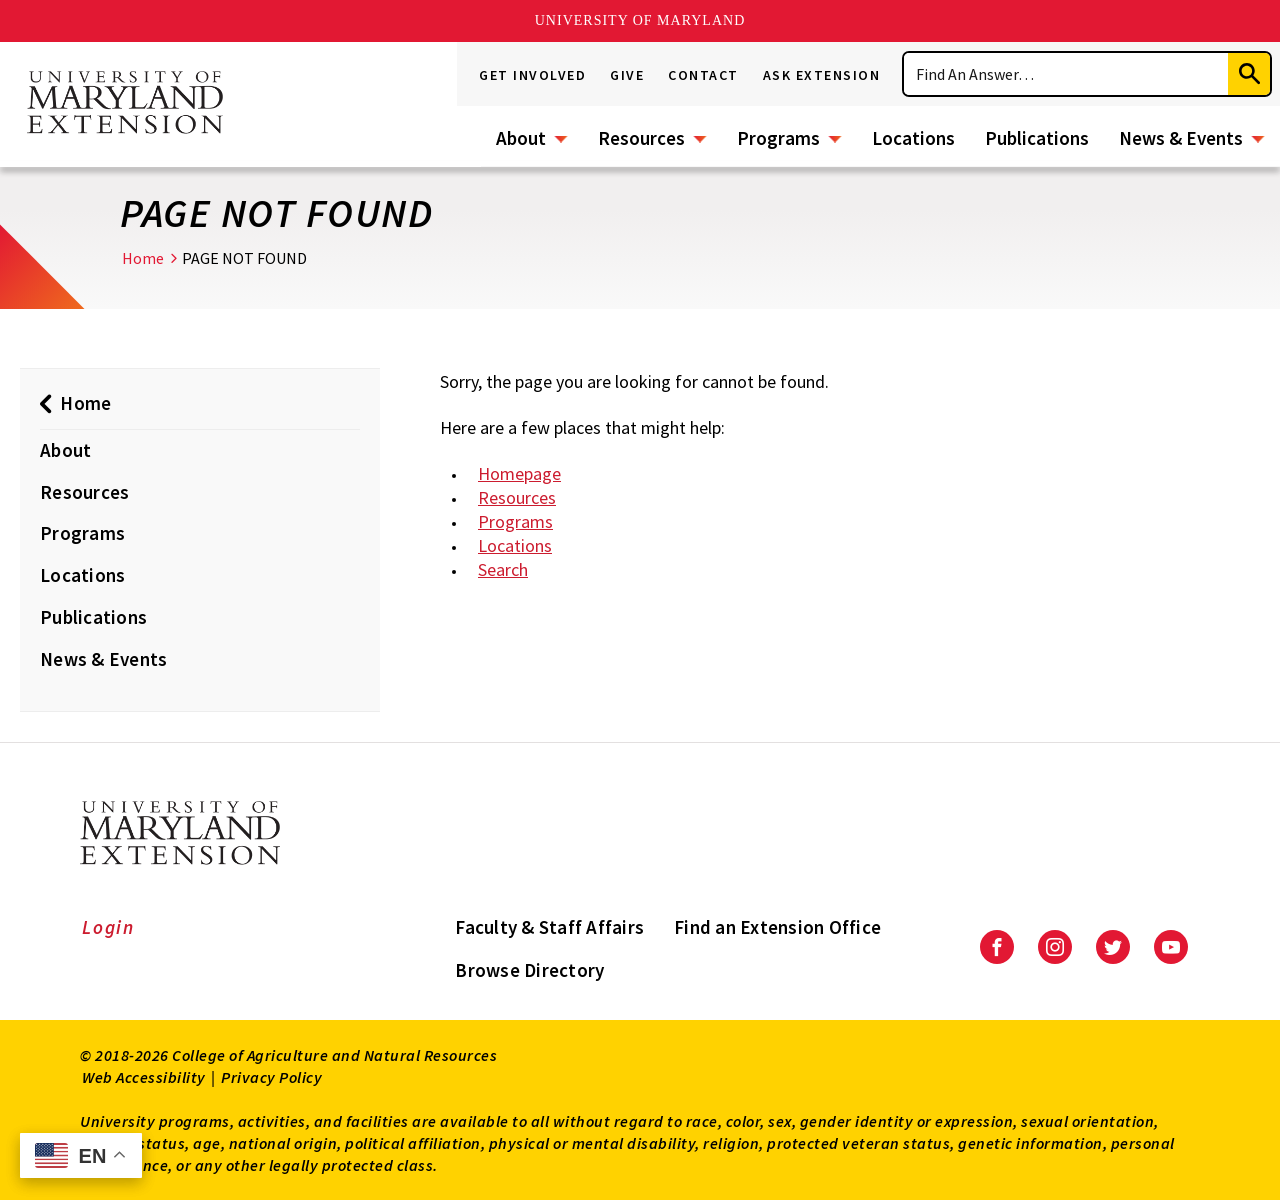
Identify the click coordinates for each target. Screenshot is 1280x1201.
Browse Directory (529, 970)
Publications (1037, 138)
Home (143, 258)
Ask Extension (822, 75)
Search (503, 569)
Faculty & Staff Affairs (549, 927)
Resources (641, 138)
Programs (778, 138)
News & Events (1181, 138)
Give (627, 75)
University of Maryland (640, 20)
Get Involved (532, 75)
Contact (703, 75)
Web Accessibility (144, 1077)
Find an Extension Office (777, 927)
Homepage (519, 473)
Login (108, 927)
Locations (913, 138)
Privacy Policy (271, 1077)
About (521, 138)
